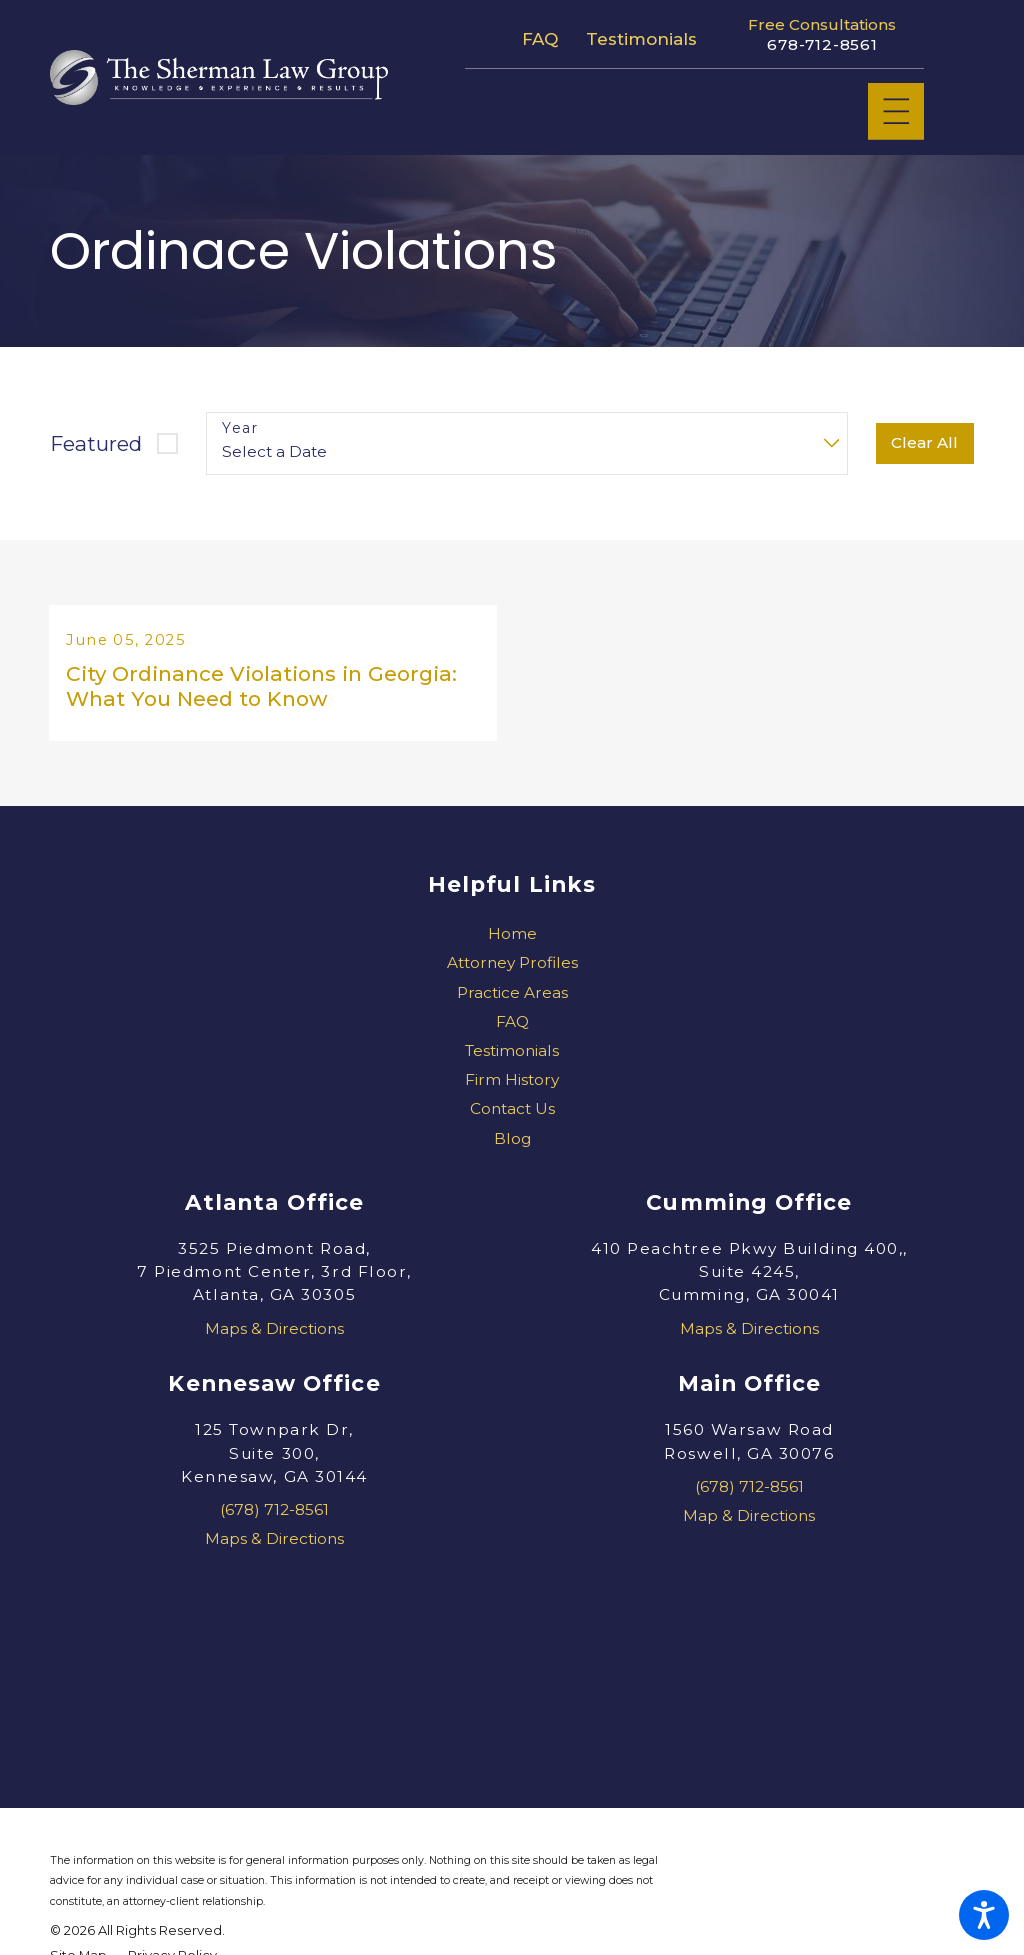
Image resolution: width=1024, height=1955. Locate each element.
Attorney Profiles (512, 971)
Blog (512, 1146)
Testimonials (641, 39)
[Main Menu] (896, 111)
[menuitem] (512, 942)
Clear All (924, 442)
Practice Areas (512, 1000)
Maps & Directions (274, 1336)
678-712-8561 (822, 45)
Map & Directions (749, 1524)
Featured (96, 443)
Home (512, 942)
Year (240, 428)
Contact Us (512, 1117)
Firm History (512, 1088)
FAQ (540, 39)
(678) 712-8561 (274, 1518)
